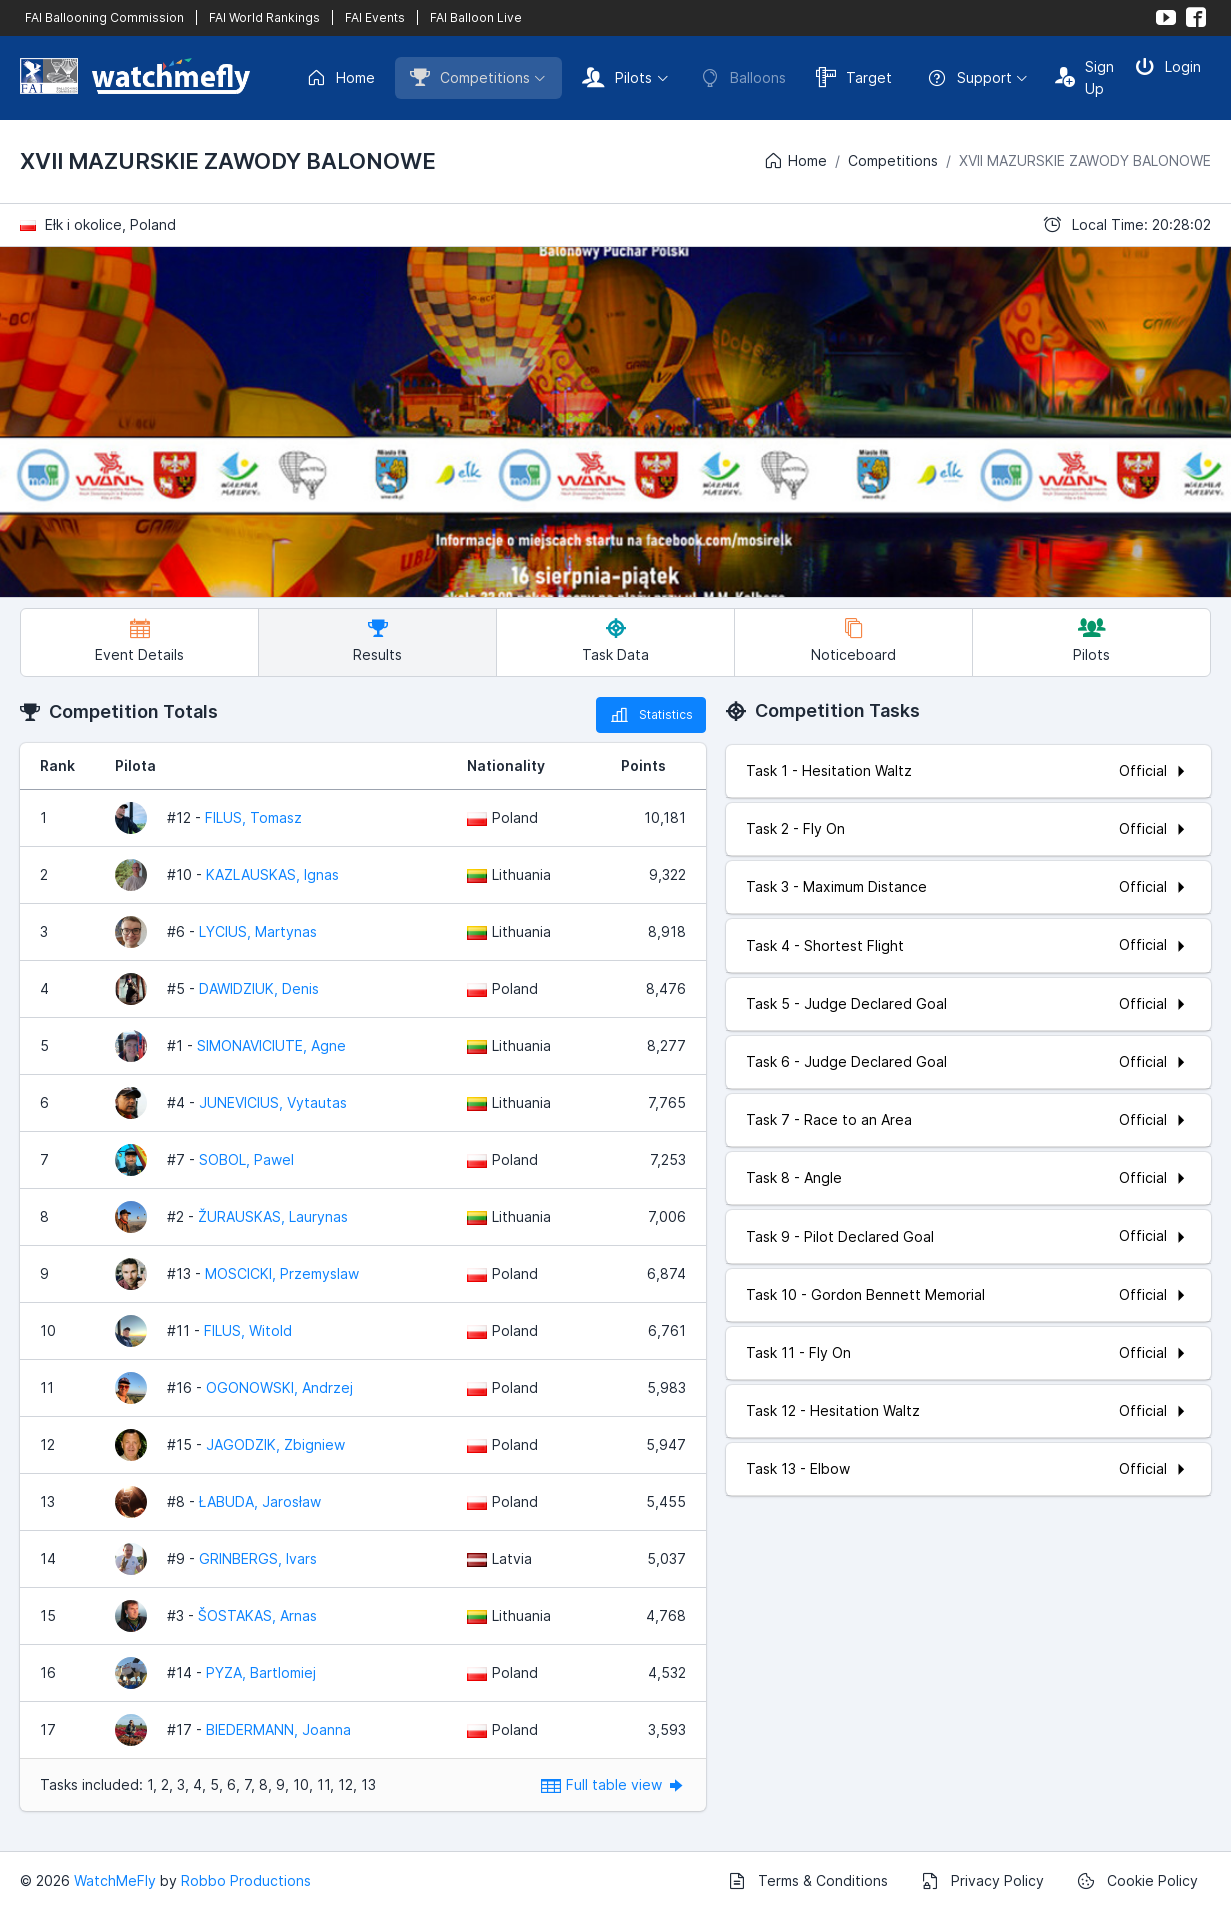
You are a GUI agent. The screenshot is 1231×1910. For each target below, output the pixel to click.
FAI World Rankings (264, 17)
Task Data (615, 640)
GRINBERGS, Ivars (258, 1558)
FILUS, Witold (248, 1330)
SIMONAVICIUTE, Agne (271, 1045)
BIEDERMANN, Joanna (278, 1729)
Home (340, 78)
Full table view (613, 1784)
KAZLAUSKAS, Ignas (272, 874)
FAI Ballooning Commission (104, 17)
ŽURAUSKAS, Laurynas (273, 1216)
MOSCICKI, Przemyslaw (282, 1273)
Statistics (651, 715)
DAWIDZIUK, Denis (259, 988)
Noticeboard (853, 640)
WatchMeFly (115, 1880)
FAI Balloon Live (476, 17)
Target (854, 77)
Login (1168, 66)
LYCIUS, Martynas (258, 931)
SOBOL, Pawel (246, 1159)
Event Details (139, 640)
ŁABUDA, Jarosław (260, 1501)
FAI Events (375, 17)
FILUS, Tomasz (253, 817)
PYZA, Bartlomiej (261, 1672)
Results (377, 640)
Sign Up (1084, 77)
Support (969, 78)
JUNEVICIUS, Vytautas (273, 1102)
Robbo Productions (246, 1880)
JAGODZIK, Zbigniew (275, 1444)
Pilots (617, 77)
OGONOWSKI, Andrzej (279, 1387)
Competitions (470, 77)
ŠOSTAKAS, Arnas (257, 1615)
